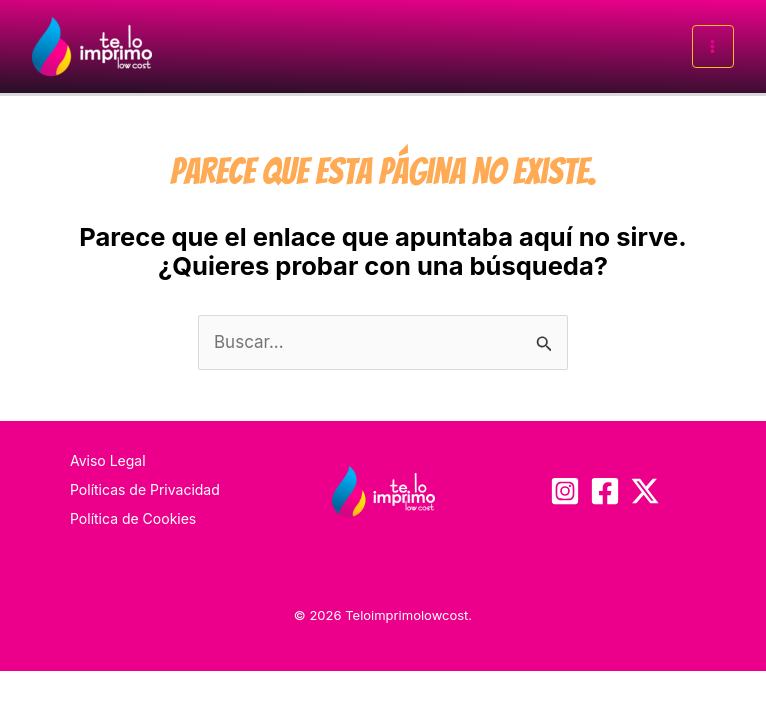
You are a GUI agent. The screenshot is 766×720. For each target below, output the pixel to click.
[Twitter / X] (645, 491)
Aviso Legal (108, 460)
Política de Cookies (133, 518)
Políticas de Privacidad (145, 489)
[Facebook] (605, 491)
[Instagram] (565, 491)
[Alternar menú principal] (713, 46)
